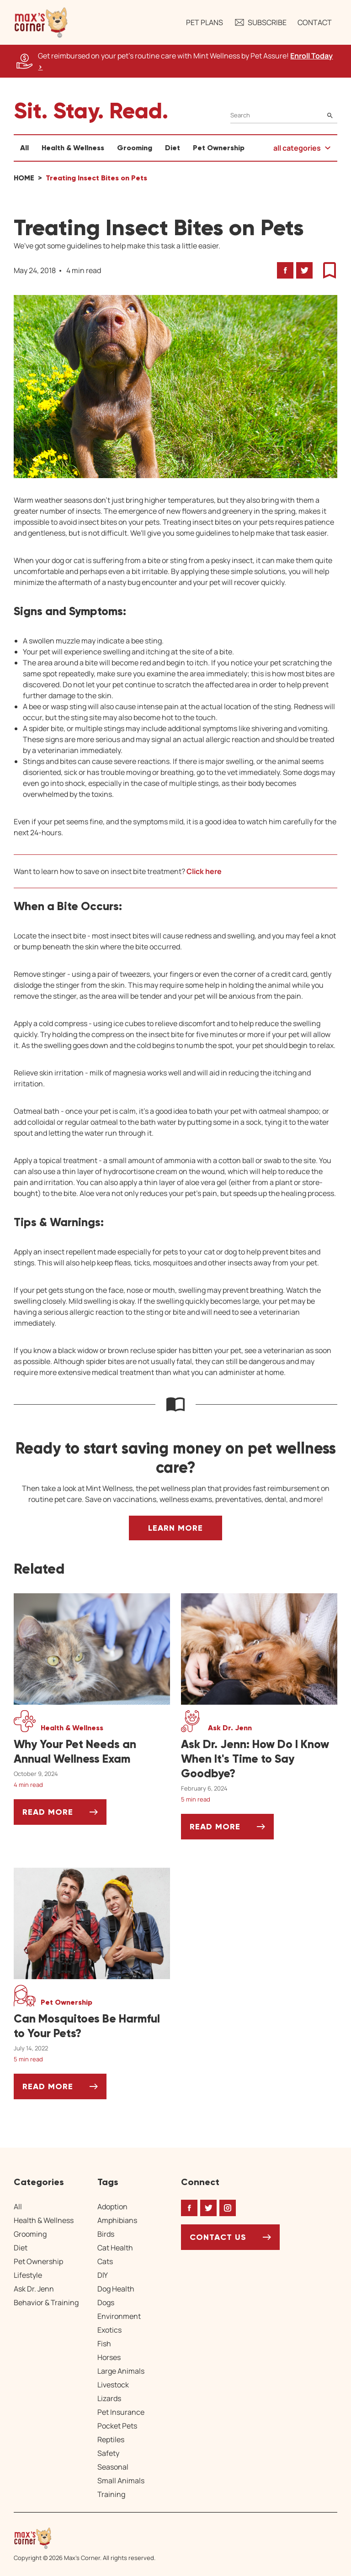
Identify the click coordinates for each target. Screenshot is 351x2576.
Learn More (175, 1528)
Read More (64, 1815)
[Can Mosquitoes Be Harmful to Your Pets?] (92, 2026)
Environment (119, 2316)
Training (111, 2494)
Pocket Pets (117, 2426)
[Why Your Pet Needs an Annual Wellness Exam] (92, 1751)
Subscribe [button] (260, 22)
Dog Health (115, 2289)
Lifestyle (28, 2275)
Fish (104, 2344)
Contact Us (218, 2237)
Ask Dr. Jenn (34, 2289)
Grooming (134, 147)
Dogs (105, 2302)
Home (24, 178)
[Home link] (84, 2538)
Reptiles (110, 2439)
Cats (105, 2261)
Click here (204, 871)
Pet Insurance (120, 2412)
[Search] (283, 115)
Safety (108, 2453)
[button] (41, 22)
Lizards (109, 2398)
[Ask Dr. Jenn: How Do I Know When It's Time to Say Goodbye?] (259, 1759)
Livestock (113, 2385)
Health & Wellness (73, 147)
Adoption (112, 2207)
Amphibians (117, 2220)
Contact (315, 22)
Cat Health (115, 2248)
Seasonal (112, 2467)
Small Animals (120, 2481)
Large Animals (120, 2371)
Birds (105, 2234)
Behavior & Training (46, 2302)
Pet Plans (204, 22)
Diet (172, 147)
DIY (102, 2275)
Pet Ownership (219, 147)
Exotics (109, 2330)
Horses (109, 2357)
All (24, 147)
